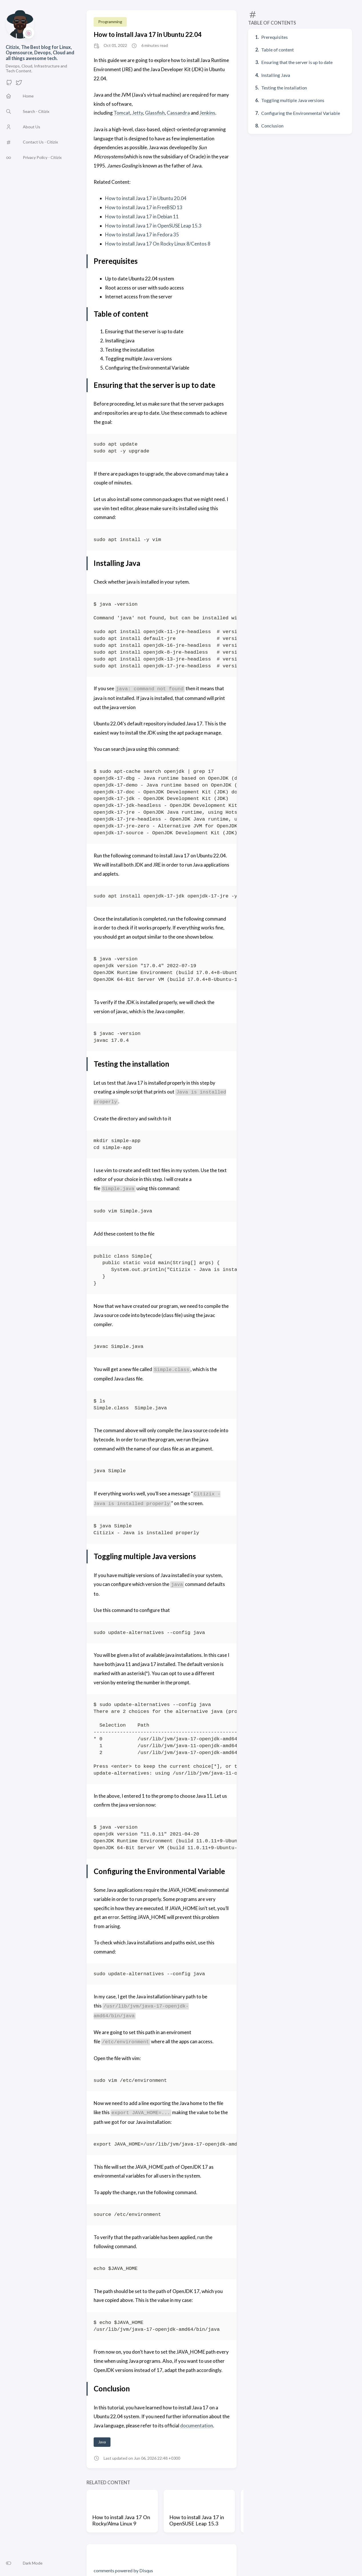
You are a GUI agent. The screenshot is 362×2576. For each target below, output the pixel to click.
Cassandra (178, 113)
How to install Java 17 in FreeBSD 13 (143, 207)
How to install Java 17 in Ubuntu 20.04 (145, 198)
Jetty (137, 113)
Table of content (277, 49)
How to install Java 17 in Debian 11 (142, 216)
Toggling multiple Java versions (292, 100)
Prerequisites (274, 37)
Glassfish (155, 113)
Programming (110, 21)
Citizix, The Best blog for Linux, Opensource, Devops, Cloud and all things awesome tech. (40, 52)
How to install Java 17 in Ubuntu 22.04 (148, 34)
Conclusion (272, 125)
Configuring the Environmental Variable (300, 113)
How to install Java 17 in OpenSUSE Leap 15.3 (153, 226)
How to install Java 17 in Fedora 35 (142, 235)
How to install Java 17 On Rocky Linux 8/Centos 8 (157, 244)
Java (102, 2441)
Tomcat (122, 113)
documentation (196, 2426)
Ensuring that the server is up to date (297, 62)
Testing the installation (284, 87)
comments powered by (123, 2570)
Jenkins (207, 113)
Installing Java (275, 75)
